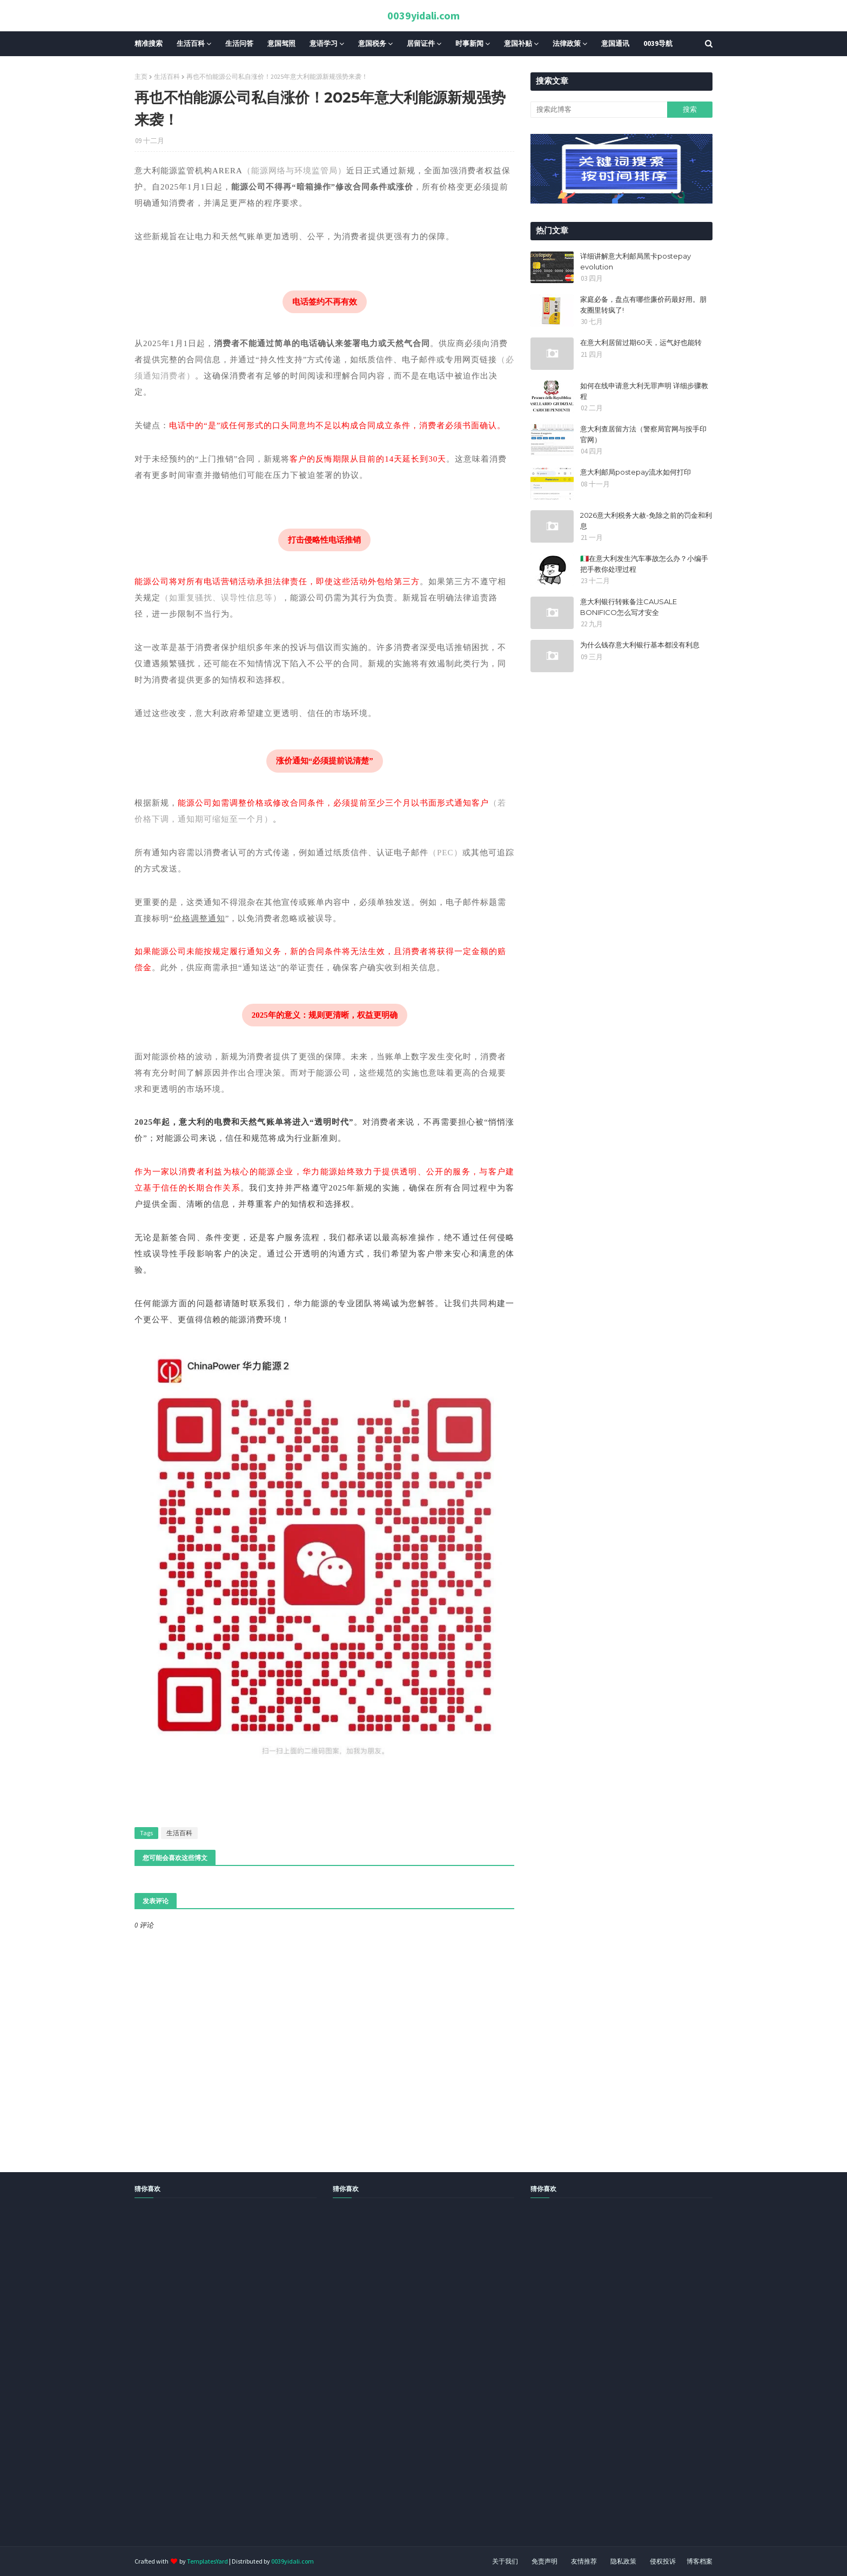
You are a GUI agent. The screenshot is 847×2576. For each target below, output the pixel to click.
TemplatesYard (207, 2561)
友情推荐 (584, 2561)
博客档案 (699, 2561)
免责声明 (544, 2561)
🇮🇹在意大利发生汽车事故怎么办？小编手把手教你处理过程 (644, 563)
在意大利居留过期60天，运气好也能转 (641, 342)
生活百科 (167, 76)
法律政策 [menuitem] (567, 43)
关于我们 (505, 2561)
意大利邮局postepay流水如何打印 (635, 472)
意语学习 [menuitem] (324, 43)
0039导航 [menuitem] (658, 43)
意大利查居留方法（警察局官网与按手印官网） (643, 434)
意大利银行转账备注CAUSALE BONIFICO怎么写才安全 (628, 607)
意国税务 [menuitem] (372, 43)
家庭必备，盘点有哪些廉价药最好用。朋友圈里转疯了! (643, 304)
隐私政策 (623, 2561)
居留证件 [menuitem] (421, 43)
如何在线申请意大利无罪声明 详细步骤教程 (644, 391)
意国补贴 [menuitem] (518, 43)
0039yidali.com (423, 15)
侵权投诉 (663, 2561)
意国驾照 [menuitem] (281, 43)
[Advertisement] (324, 2384)
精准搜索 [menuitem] (149, 43)
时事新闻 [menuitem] (469, 43)
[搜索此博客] (598, 110)
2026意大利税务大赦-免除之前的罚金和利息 (646, 520)
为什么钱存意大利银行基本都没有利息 (640, 644)
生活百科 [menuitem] (191, 43)
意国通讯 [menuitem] (615, 43)
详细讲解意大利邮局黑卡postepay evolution (635, 261)
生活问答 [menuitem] (239, 43)
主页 (141, 76)
